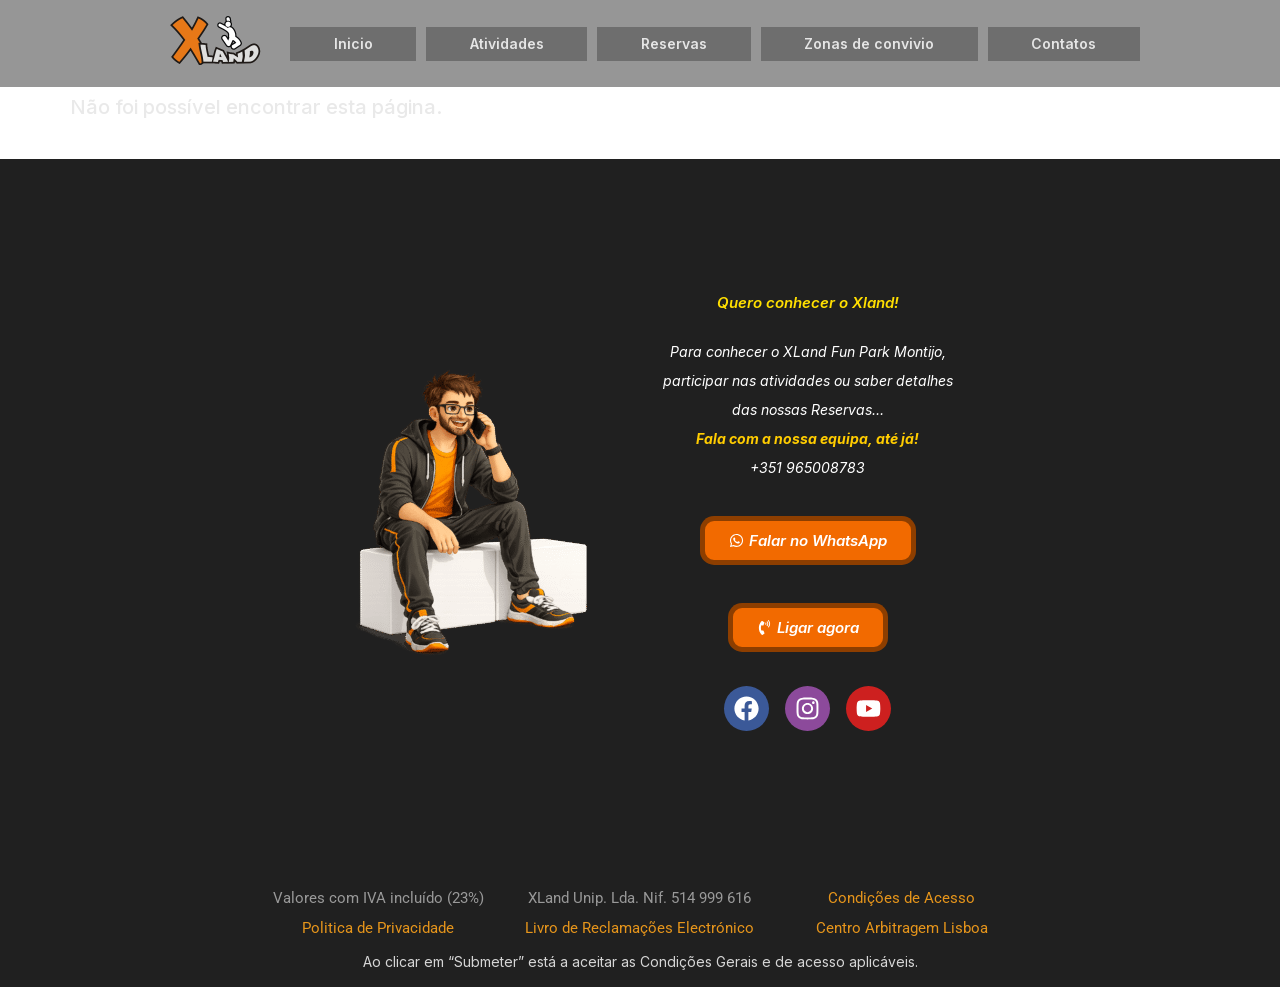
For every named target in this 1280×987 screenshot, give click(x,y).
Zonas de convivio (869, 43)
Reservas (674, 43)
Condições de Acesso (901, 898)
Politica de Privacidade (378, 928)
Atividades (507, 43)
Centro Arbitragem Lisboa (902, 928)
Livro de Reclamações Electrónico (639, 928)
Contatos (1063, 43)
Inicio (353, 43)
